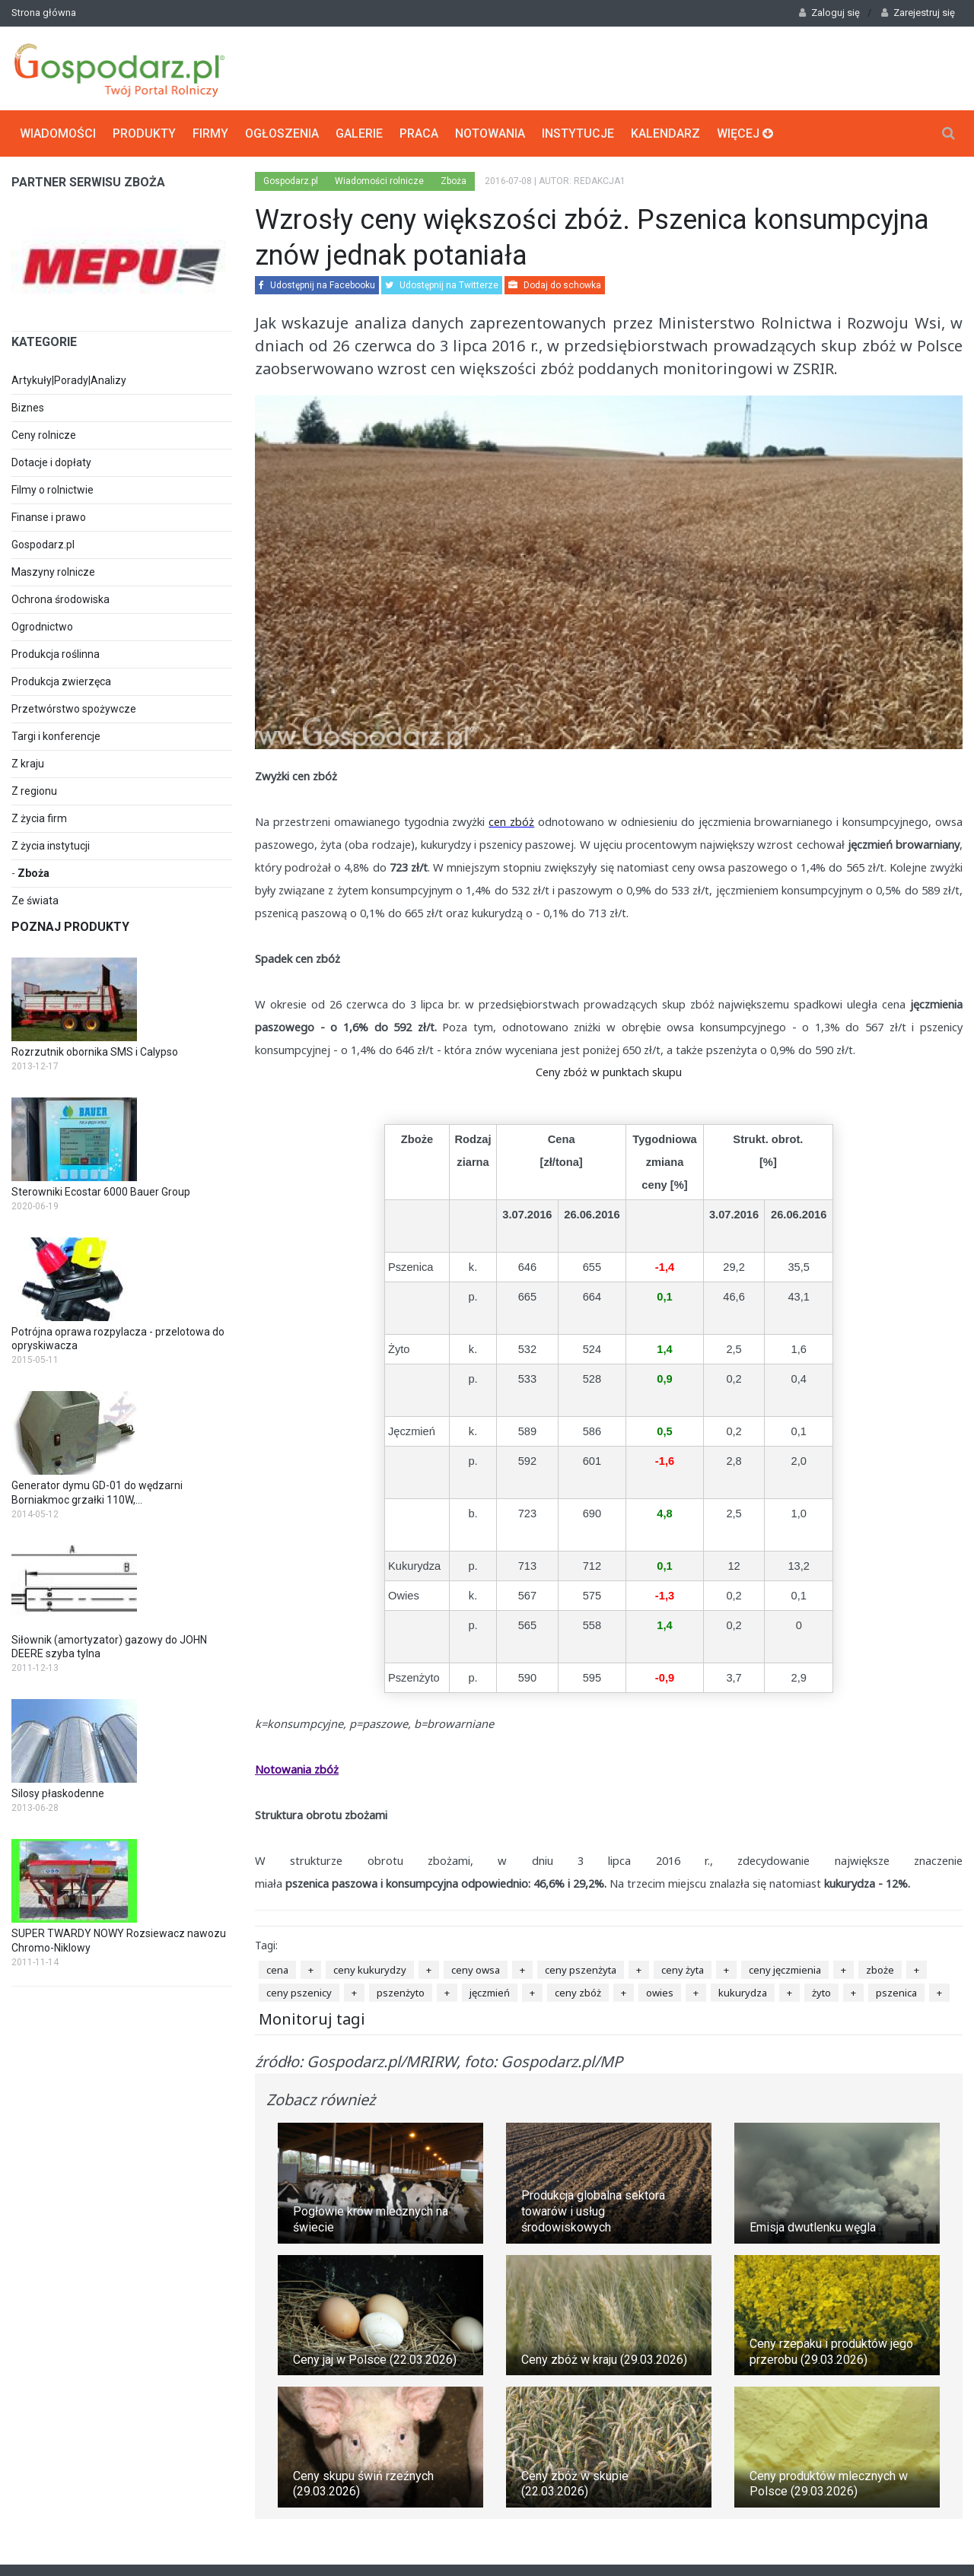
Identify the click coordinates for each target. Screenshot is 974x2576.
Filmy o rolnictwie (52, 490)
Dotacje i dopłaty (51, 462)
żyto (821, 1992)
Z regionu (34, 791)
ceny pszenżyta (580, 1970)
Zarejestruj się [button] (918, 13)
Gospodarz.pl (43, 544)
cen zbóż (511, 821)
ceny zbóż (578, 1992)
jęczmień (489, 1992)
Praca (418, 133)
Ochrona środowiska (60, 599)
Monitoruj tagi (312, 2019)
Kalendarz (665, 133)
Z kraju (27, 764)
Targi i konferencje (55, 736)
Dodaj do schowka (554, 285)
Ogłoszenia (282, 133)
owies (659, 1992)
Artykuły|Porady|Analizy (68, 380)
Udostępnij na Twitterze (441, 285)
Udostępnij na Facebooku (317, 285)
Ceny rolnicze (43, 435)
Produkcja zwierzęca (61, 681)
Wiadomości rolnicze (379, 181)
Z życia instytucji (50, 846)
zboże (880, 1970)
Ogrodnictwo (42, 627)
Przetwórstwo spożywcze (73, 709)
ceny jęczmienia (785, 1970)
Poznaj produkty (70, 927)
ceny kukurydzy (369, 1970)
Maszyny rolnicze (53, 572)
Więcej (745, 133)
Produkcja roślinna (55, 654)
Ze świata (35, 900)
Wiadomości (58, 133)
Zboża (33, 873)
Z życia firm (39, 818)
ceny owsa (475, 1970)
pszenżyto (401, 1992)
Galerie (359, 133)
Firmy (210, 133)
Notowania (490, 133)
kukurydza (742, 1992)
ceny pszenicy (299, 1992)
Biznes (27, 408)
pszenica (896, 1992)
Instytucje (578, 133)
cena (277, 1970)
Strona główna (43, 12)
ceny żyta (682, 1970)
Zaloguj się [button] (829, 13)
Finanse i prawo (48, 517)
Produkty (144, 133)
